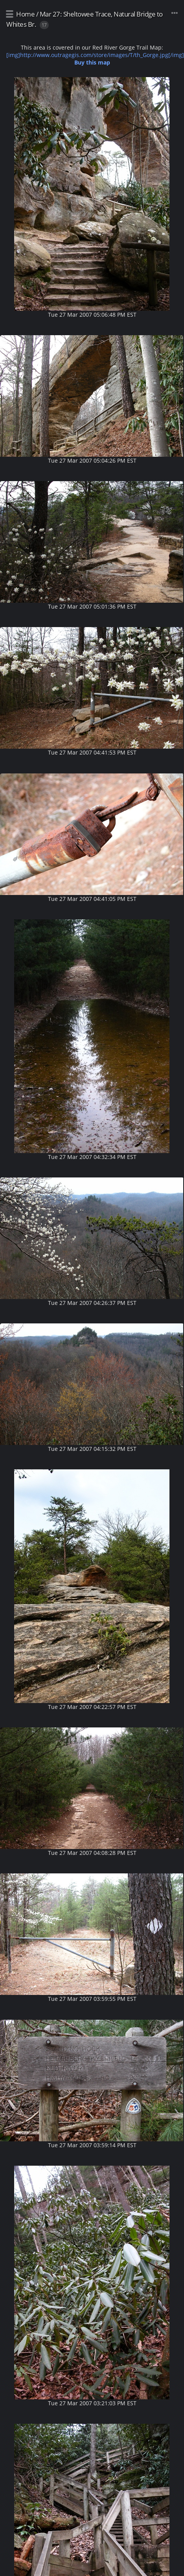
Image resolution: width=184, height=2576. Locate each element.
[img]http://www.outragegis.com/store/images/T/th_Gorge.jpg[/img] (95, 58)
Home (25, 13)
